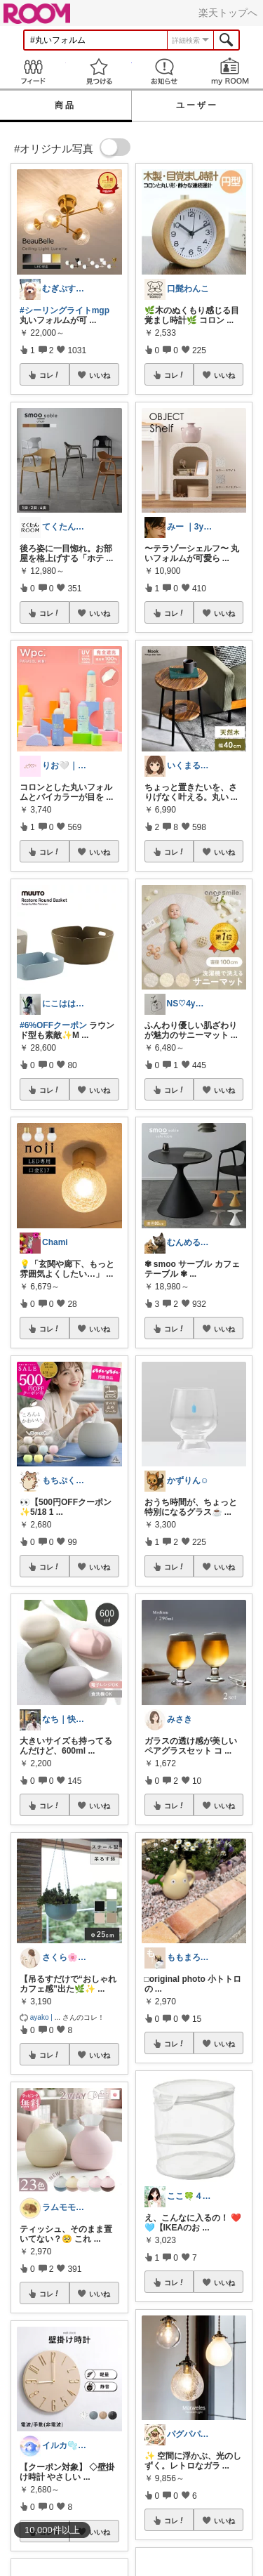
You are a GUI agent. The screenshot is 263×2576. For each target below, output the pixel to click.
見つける (99, 71)
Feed (33, 71)
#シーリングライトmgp (64, 310)
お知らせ (165, 71)
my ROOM (230, 71)
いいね (99, 375)
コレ (49, 375)
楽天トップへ (227, 12)
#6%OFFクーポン (53, 1025)
